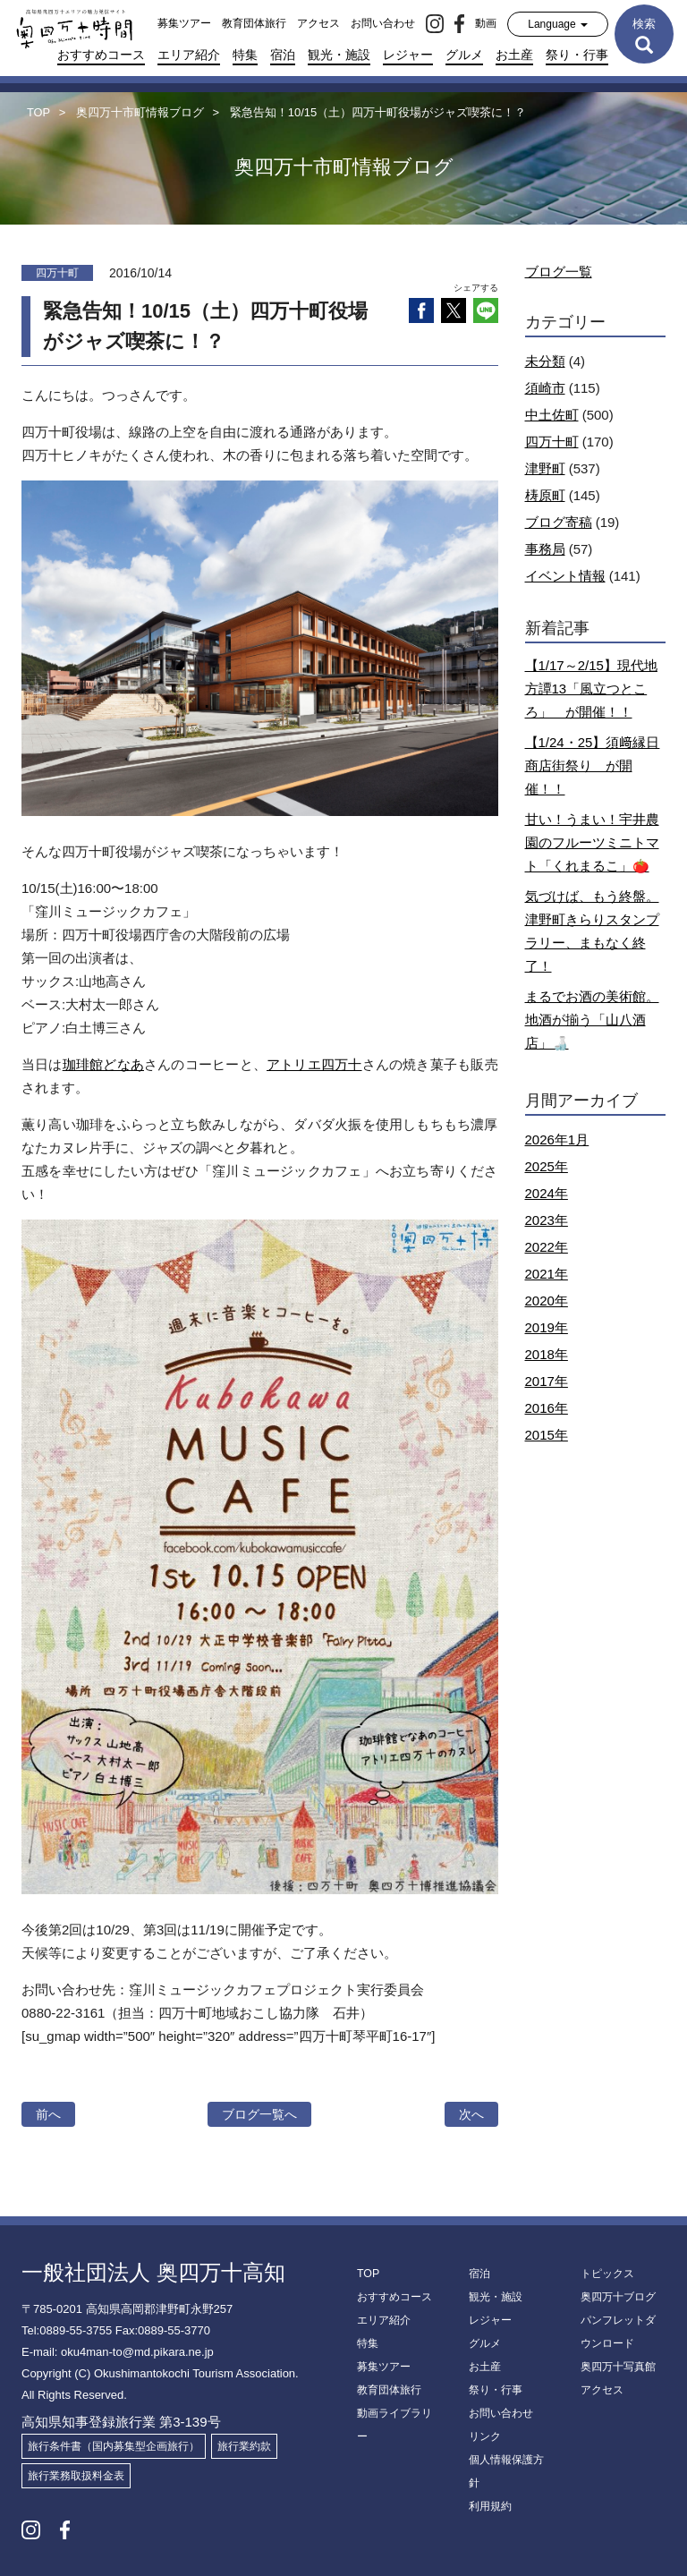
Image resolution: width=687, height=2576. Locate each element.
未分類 (545, 361)
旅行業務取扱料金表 (76, 2476)
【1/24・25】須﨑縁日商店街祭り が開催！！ (592, 765)
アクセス (318, 23)
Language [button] (558, 24)
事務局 (545, 549)
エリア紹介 (188, 54)
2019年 (546, 1327)
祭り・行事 (577, 54)
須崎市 (545, 387)
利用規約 (490, 2506)
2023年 (546, 1220)
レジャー (408, 54)
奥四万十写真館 (618, 2366)
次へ (471, 2114)
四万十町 (552, 441)
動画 (485, 23)
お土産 (514, 54)
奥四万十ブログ (618, 2297)
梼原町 (545, 495)
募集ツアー (184, 23)
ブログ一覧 (558, 271)
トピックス (607, 2273)
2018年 (546, 1354)
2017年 (546, 1381)
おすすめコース (101, 54)
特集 (245, 54)
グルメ (464, 54)
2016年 (546, 1408)
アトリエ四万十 (314, 1064)
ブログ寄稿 (558, 522)
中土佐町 (552, 414)
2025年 (546, 1166)
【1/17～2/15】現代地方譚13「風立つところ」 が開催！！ (591, 688)
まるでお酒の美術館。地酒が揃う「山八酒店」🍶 (592, 1019)
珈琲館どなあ (103, 1064)
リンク (485, 2436)
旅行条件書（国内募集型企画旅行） (113, 2446)
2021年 (546, 1273)
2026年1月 (557, 1139)
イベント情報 (565, 575)
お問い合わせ (383, 23)
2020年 (546, 1300)
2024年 (546, 1193)
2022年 (546, 1246)
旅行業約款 (244, 2446)
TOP (367, 2273)
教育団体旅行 (254, 23)
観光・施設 (339, 54)
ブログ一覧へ (259, 2114)
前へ (48, 2114)
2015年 (546, 1434)
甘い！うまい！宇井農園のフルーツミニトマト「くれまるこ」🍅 (592, 842)
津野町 (545, 468)
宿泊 (282, 54)
